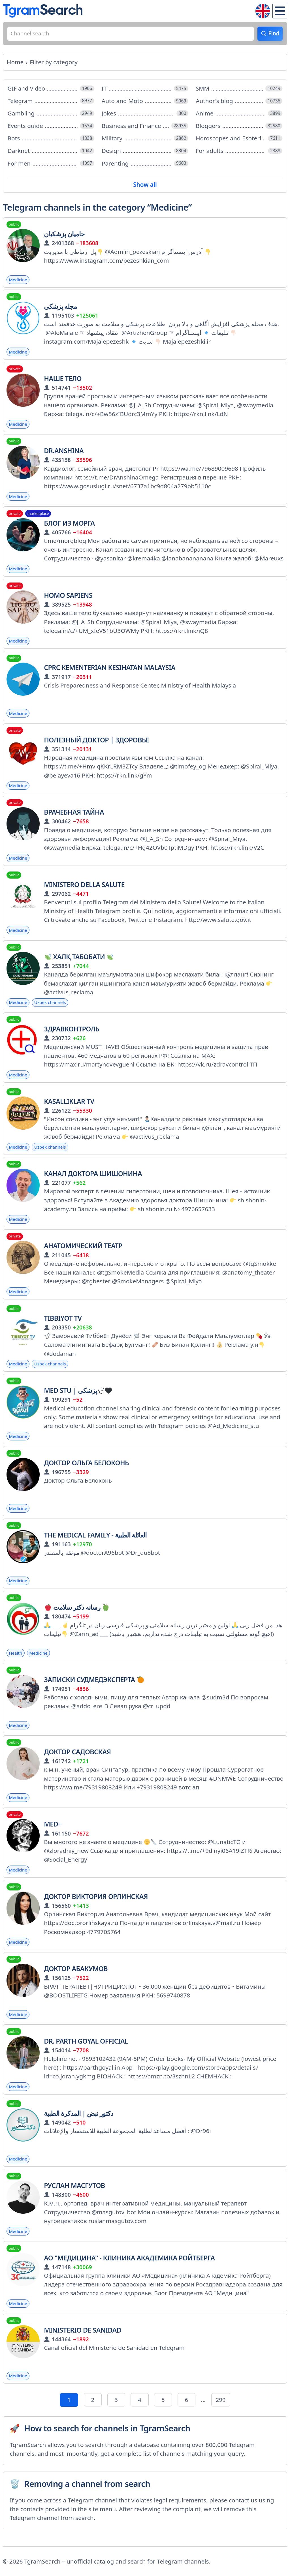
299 (222, 2408)
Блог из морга (69, 525)
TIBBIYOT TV (63, 1323)
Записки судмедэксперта (94, 1685)
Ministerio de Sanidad (82, 2338)
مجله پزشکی (60, 307)
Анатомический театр (83, 1250)
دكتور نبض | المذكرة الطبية (78, 2120)
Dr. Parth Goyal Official (86, 2048)
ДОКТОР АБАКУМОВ (76, 1975)
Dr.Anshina (64, 453)
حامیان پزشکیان (64, 235)
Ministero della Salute (84, 888)
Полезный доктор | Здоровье (96, 743)
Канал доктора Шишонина (93, 1178)
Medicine (18, 281)
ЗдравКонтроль (71, 1033)
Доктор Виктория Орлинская (96, 1903)
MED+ (53, 1830)
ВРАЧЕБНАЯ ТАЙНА (74, 815)
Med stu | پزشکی (78, 1395)
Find (273, 34)
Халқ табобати (79, 960)
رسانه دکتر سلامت (77, 1613)
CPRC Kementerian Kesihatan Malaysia (109, 670)
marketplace (38, 516)
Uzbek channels (51, 1006)
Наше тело (63, 380)
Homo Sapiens (68, 598)
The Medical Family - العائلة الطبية (95, 1540)
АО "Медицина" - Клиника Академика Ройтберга (129, 2265)
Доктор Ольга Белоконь (86, 1468)
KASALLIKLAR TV (69, 1105)
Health (15, 1659)
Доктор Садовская (77, 1758)
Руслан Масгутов (74, 2193)
